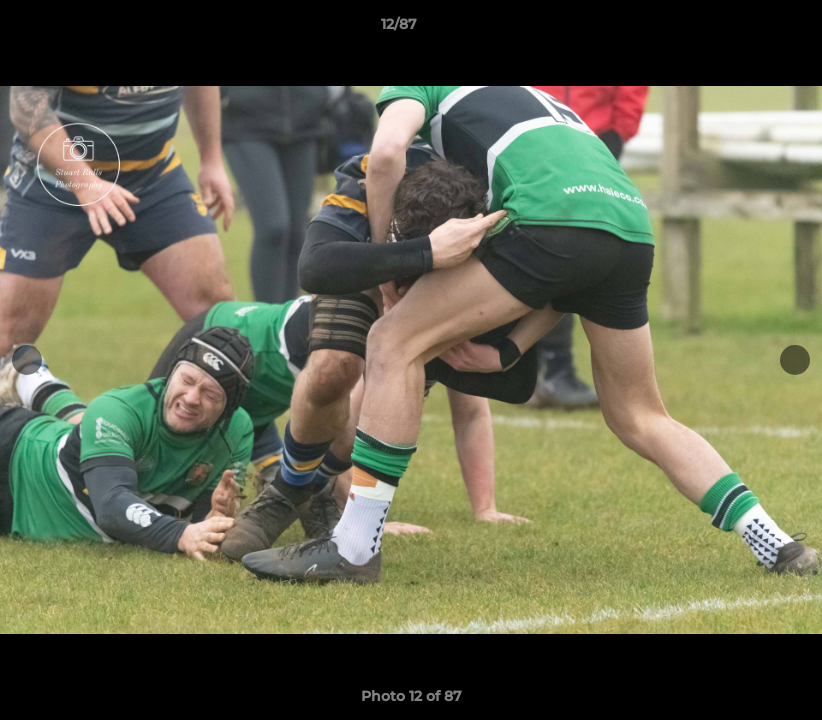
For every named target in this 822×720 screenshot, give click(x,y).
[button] (738, 29)
